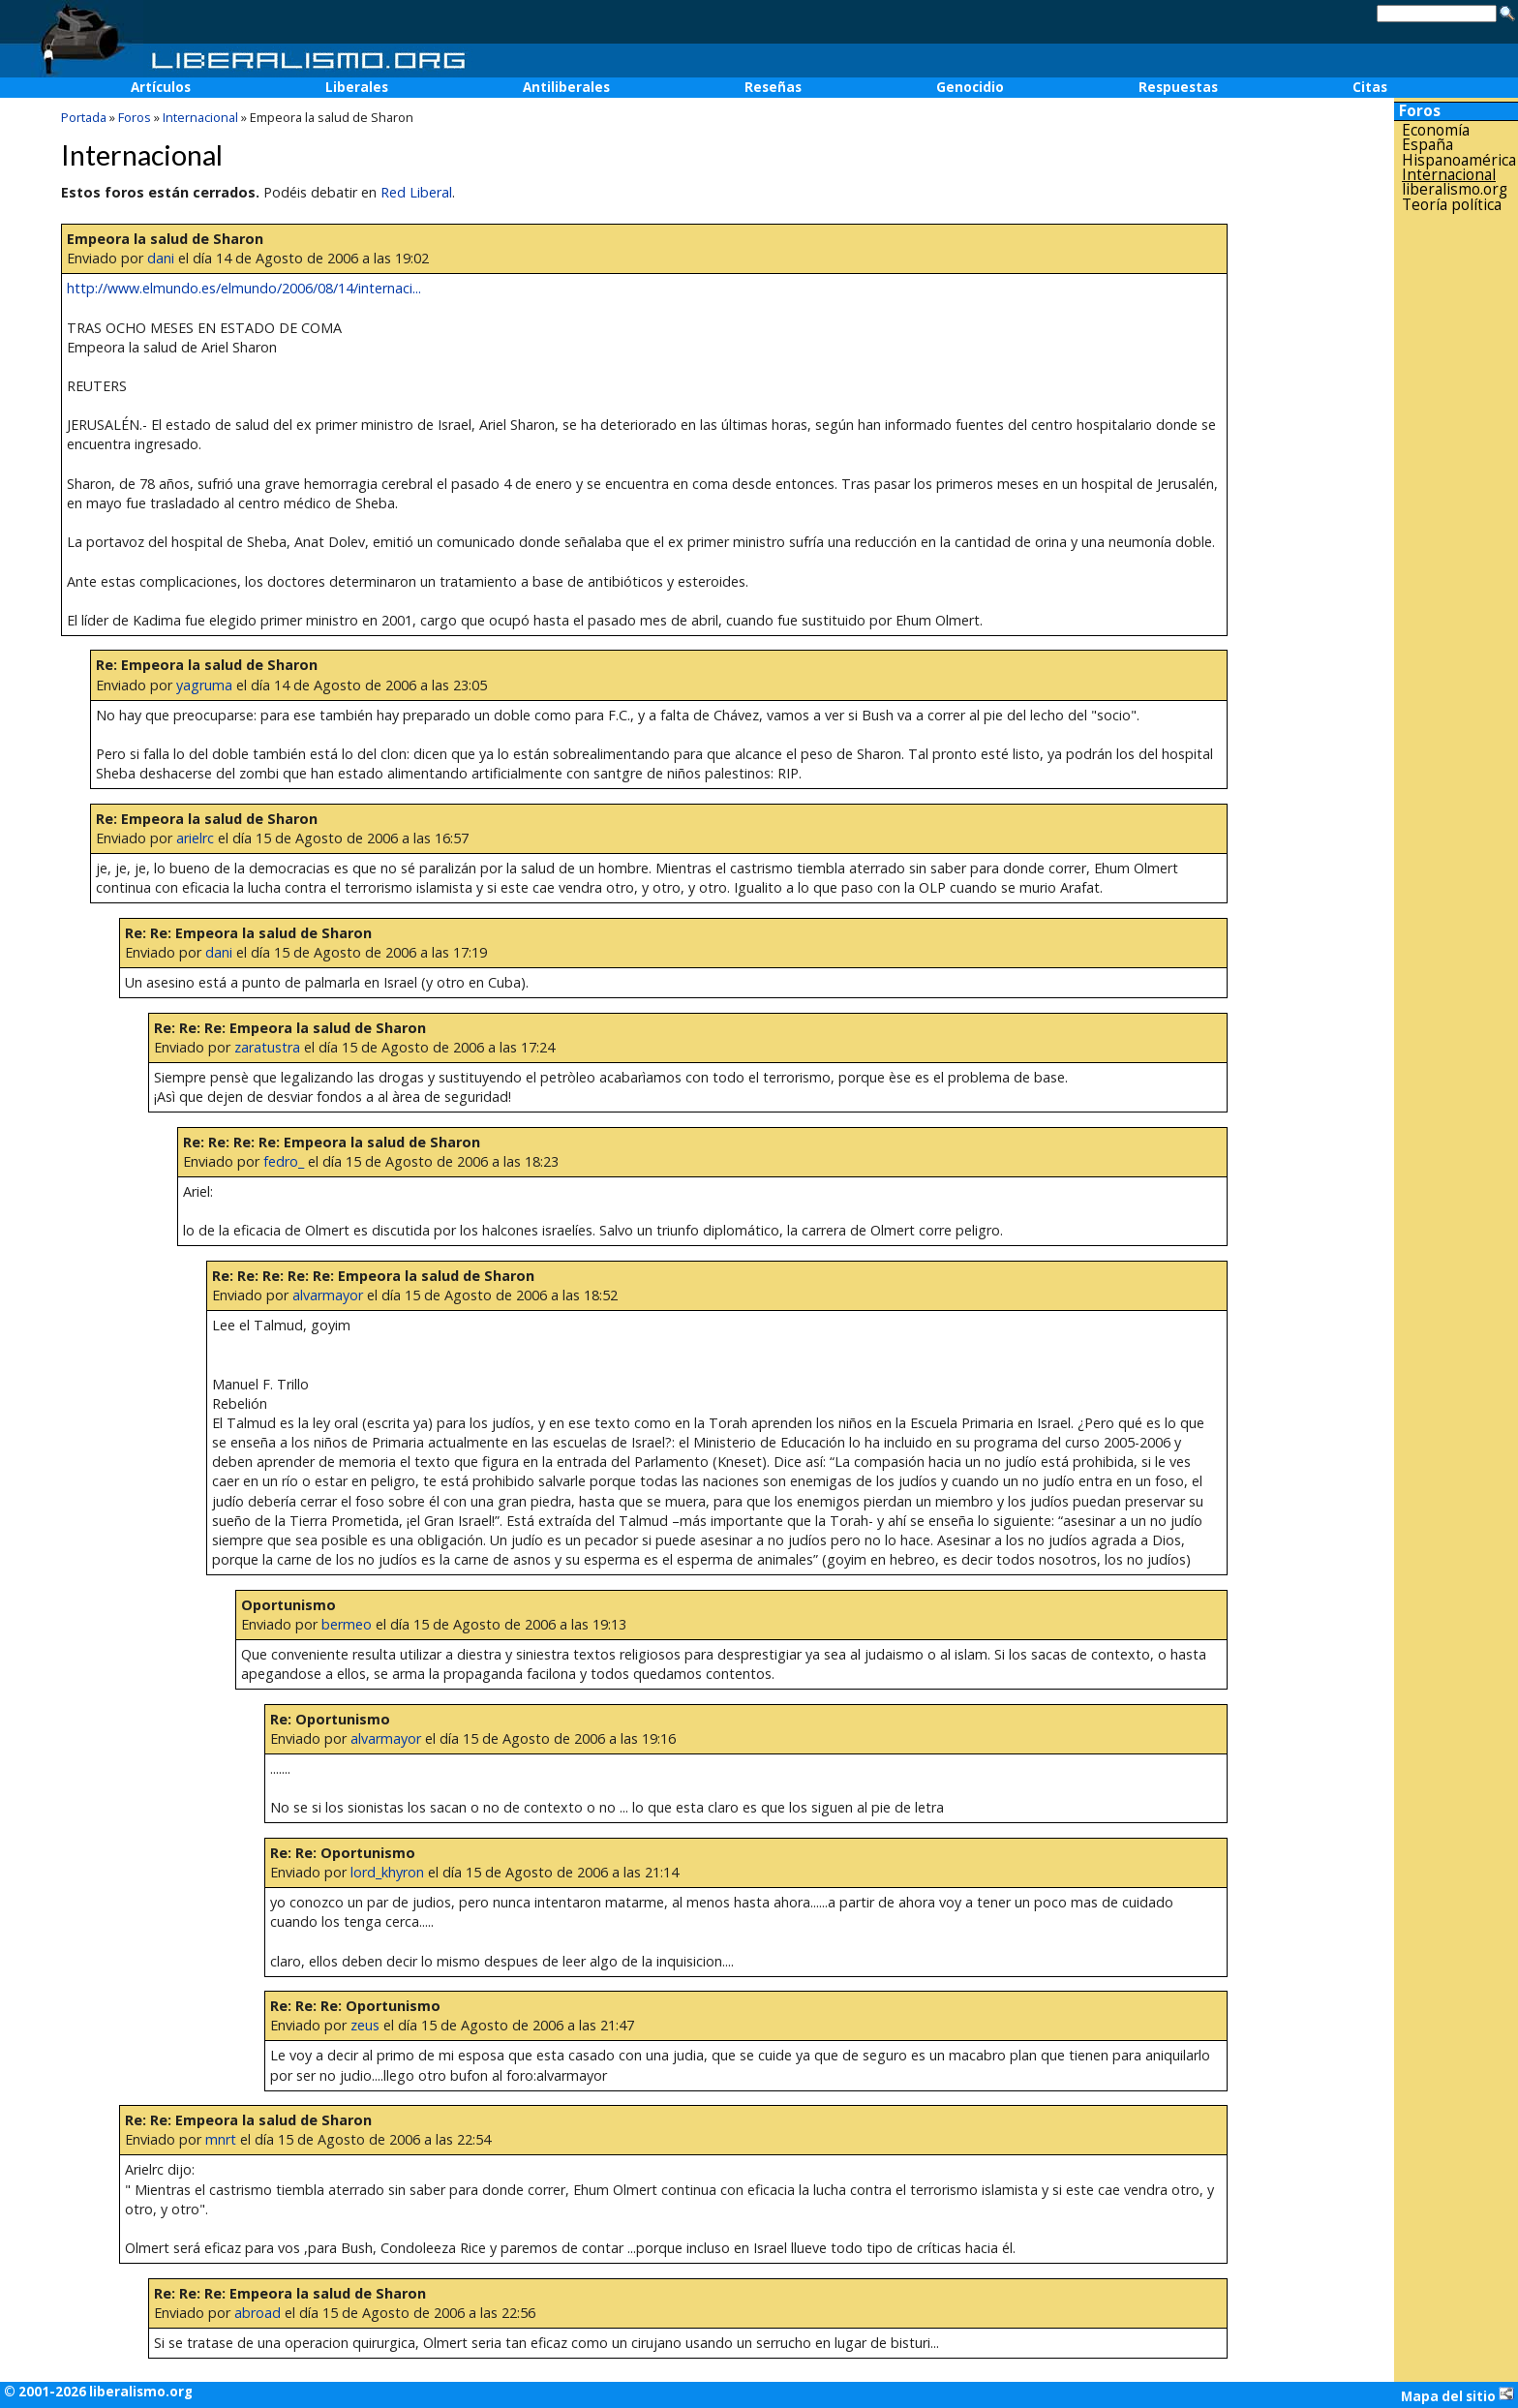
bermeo (346, 1624)
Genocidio (970, 87)
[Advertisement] (1456, 521)
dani (160, 258)
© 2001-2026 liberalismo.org (98, 2391)
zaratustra (267, 1047)
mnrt (220, 2139)
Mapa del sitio (1457, 2395)
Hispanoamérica (1459, 160)
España (1427, 144)
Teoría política (1452, 205)
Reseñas (773, 87)
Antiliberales (566, 87)
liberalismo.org (1454, 189)
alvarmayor (327, 1295)
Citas (1369, 87)
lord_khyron (387, 1872)
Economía (1436, 130)
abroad (257, 2312)
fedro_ (283, 1161)
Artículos (161, 87)
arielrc (195, 838)
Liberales (356, 87)
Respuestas (1178, 87)
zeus (365, 2025)
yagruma (204, 685)
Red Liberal (416, 192)
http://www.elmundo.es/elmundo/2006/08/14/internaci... (244, 288)
